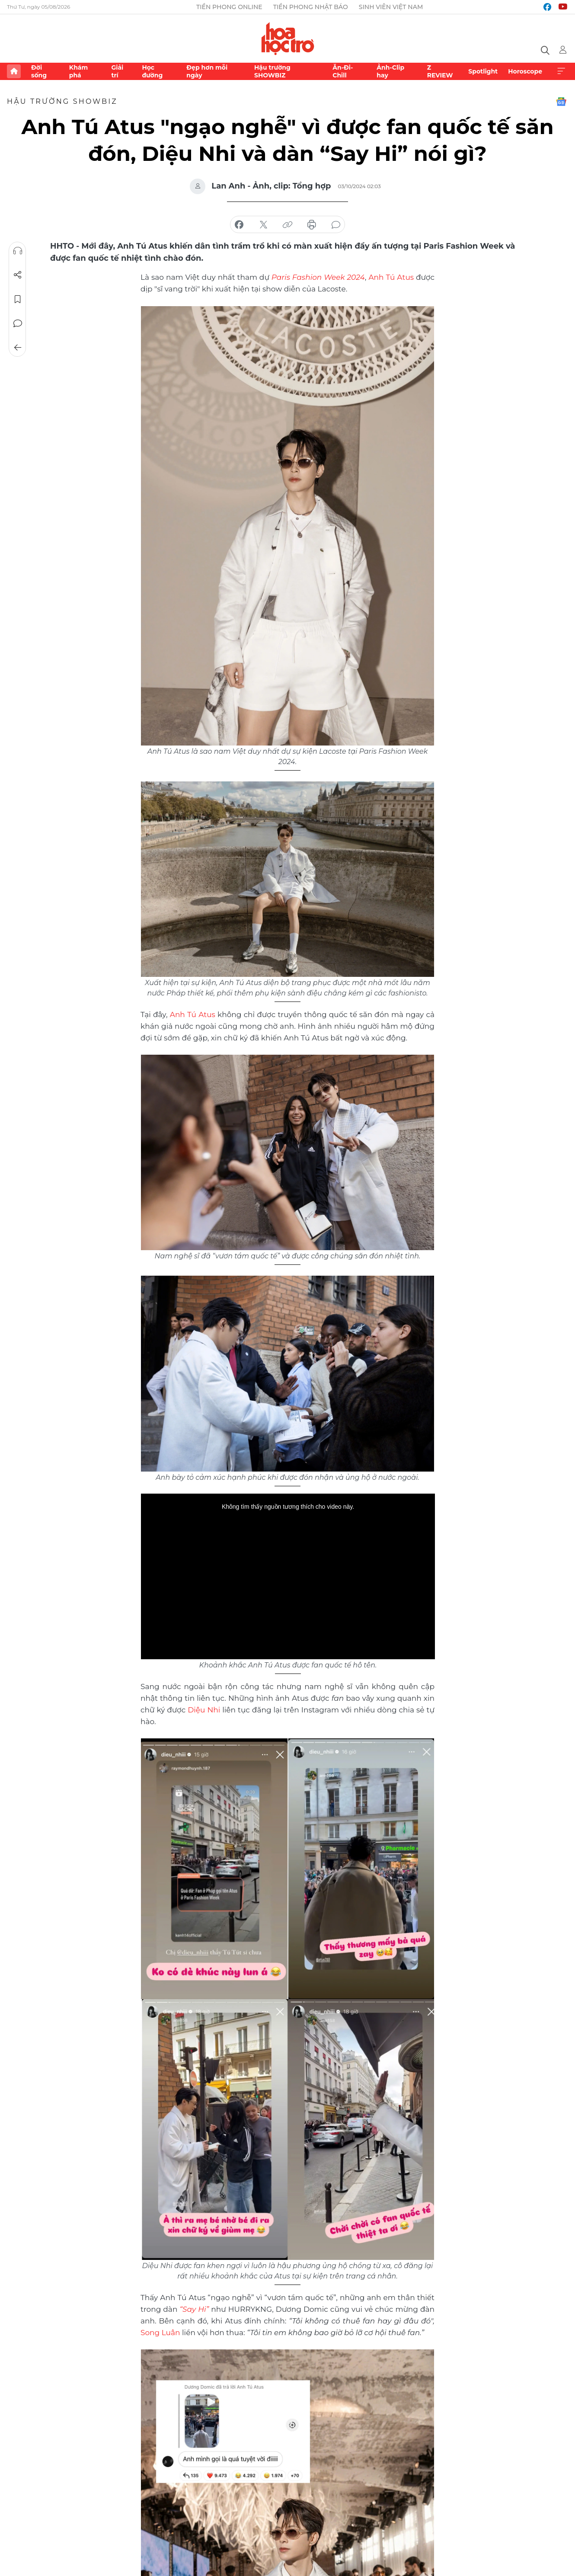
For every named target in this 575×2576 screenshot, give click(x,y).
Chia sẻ (18, 275)
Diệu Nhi (204, 1710)
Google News (561, 102)
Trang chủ (14, 71)
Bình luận (18, 323)
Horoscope (525, 71)
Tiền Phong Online (229, 7)
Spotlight (483, 71)
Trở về (18, 347)
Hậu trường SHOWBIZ (272, 71)
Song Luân (160, 2332)
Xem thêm (561, 71)
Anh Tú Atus (391, 277)
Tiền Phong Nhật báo (310, 7)
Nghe (18, 251)
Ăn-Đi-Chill (342, 71)
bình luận (336, 225)
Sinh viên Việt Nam (391, 7)
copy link (287, 225)
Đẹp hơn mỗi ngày (206, 71)
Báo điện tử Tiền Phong (288, 38)
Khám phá (78, 71)
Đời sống (39, 71)
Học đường (152, 71)
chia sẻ (239, 225)
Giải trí (117, 71)
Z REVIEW (440, 71)
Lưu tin (18, 299)
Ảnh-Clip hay (390, 71)
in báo (312, 225)
